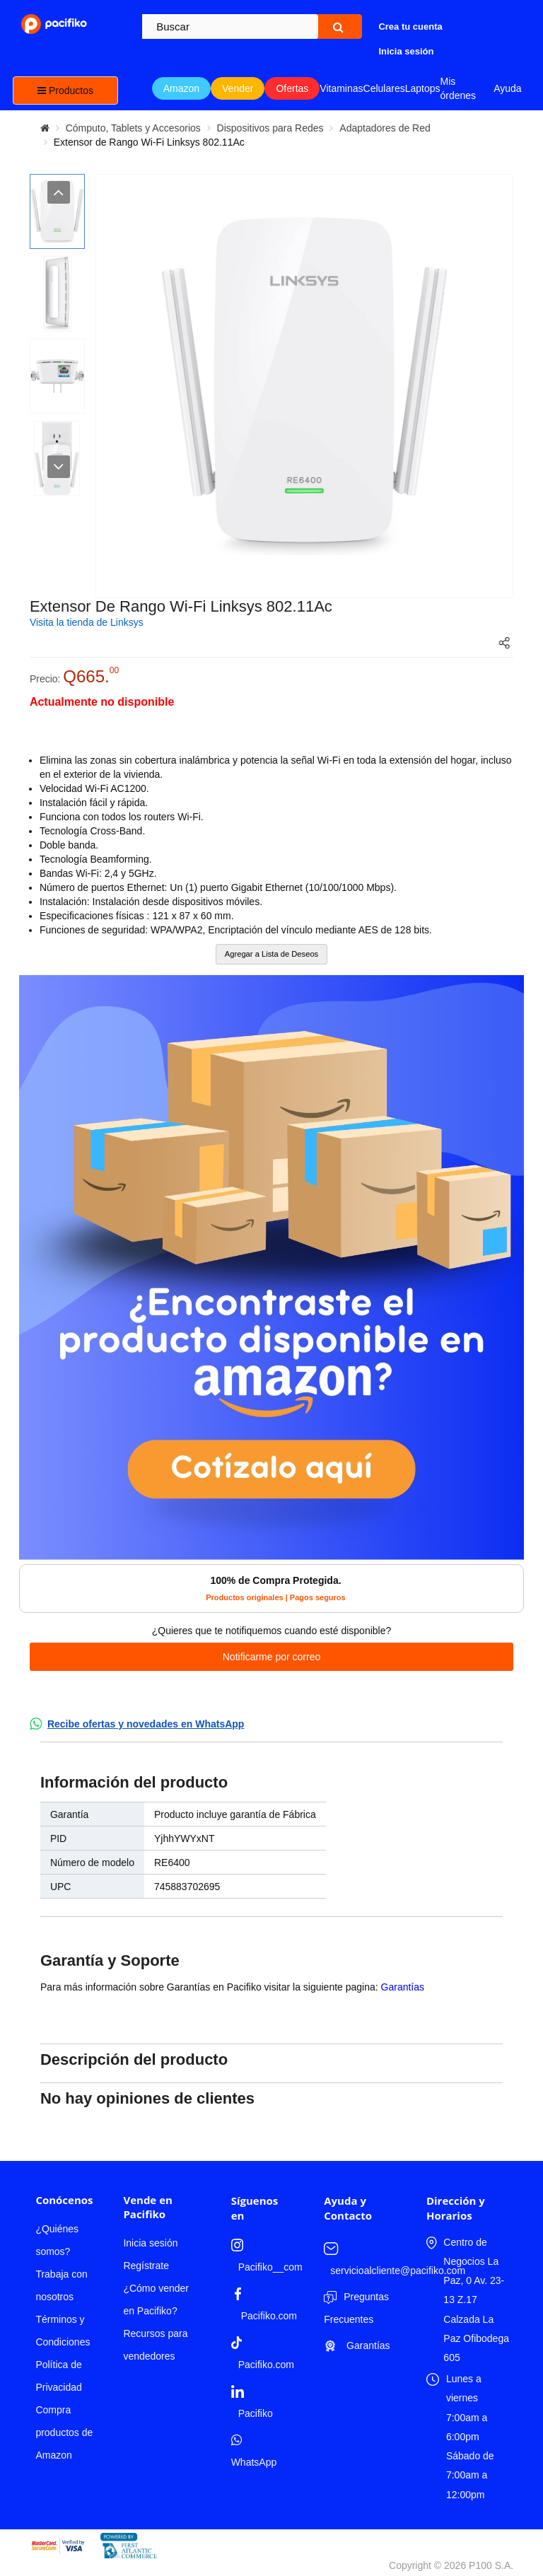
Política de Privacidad (58, 2376)
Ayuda (507, 88)
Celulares (384, 88)
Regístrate (146, 2265)
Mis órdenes (458, 88)
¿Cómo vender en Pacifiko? (156, 2299)
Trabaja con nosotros (61, 2285)
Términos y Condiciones (62, 2331)
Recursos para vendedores (155, 2345)
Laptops (422, 88)
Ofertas (292, 88)
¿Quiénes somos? (56, 2240)
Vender (237, 88)
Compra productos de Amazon (64, 2432)
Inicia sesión (150, 2243)
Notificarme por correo (272, 1656)
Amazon (181, 88)
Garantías (402, 1987)
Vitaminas (341, 88)
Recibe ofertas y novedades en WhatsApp (146, 1724)
